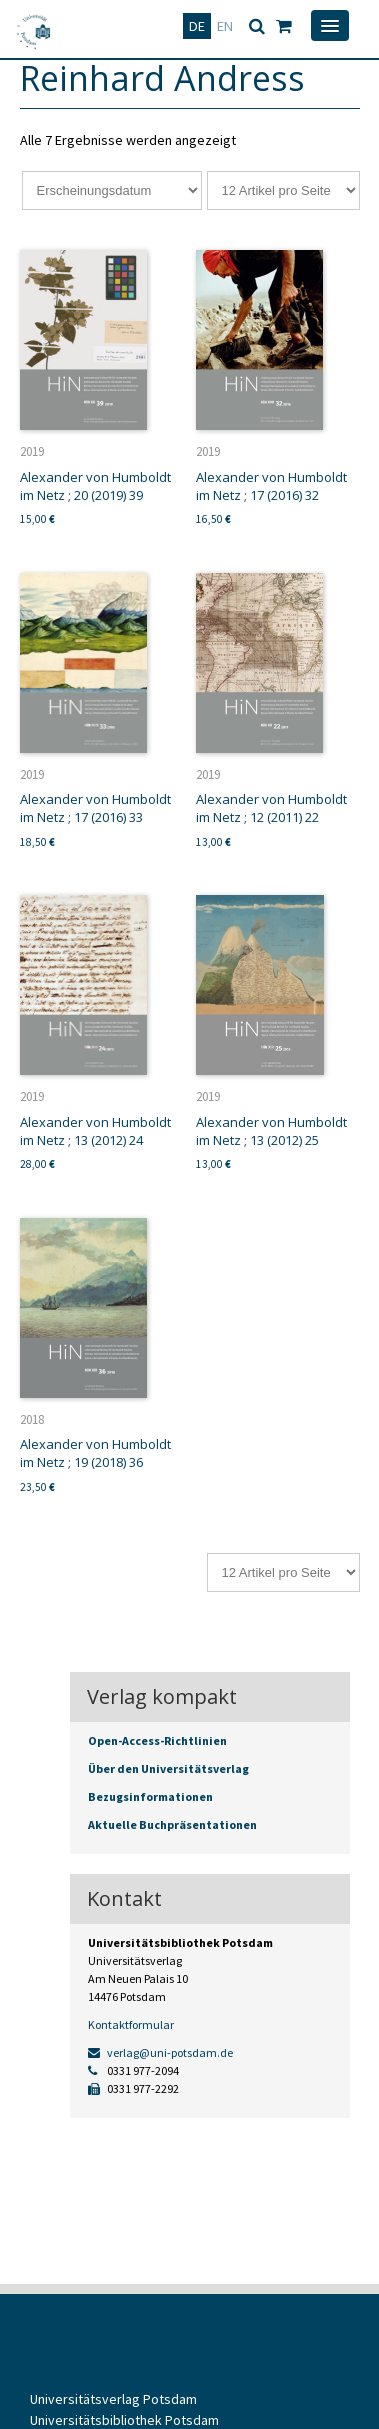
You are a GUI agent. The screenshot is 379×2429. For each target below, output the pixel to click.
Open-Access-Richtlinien (157, 1740)
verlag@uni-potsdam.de (160, 2052)
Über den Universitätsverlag (168, 1768)
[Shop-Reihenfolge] (112, 190)
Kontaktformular (131, 2024)
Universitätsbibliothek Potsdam (124, 2420)
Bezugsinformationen (150, 1796)
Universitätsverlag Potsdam (113, 2399)
